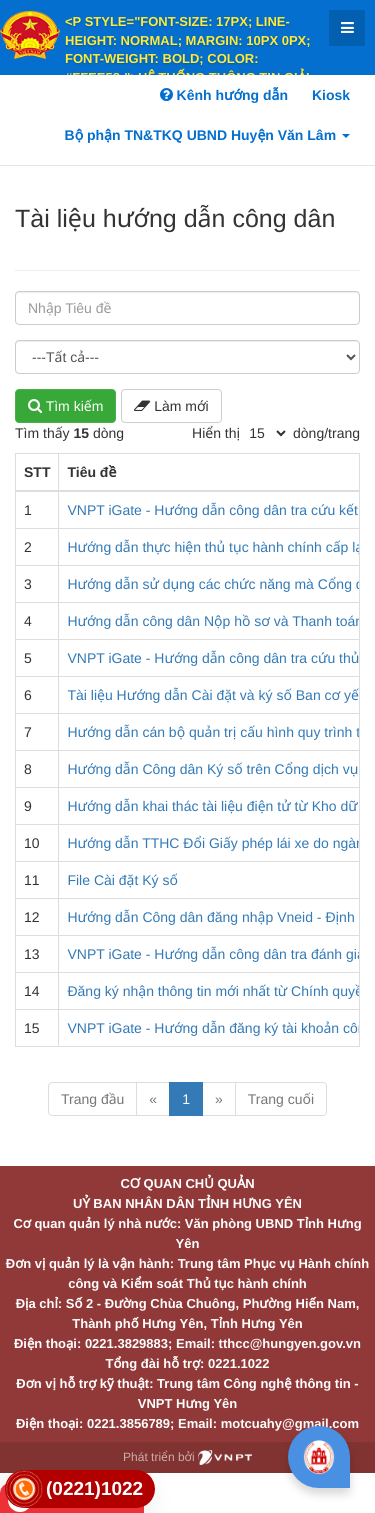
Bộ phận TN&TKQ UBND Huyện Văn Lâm (207, 135)
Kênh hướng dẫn (224, 95)
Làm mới (171, 406)
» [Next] (219, 1099)
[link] (80, 1489)
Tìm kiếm (65, 406)
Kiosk (331, 95)
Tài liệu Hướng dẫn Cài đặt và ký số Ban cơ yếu (216, 695)
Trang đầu (92, 1099)
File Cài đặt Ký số (122, 880)
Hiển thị (216, 433)
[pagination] (267, 433)
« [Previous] (153, 1099)
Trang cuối (281, 1099)
